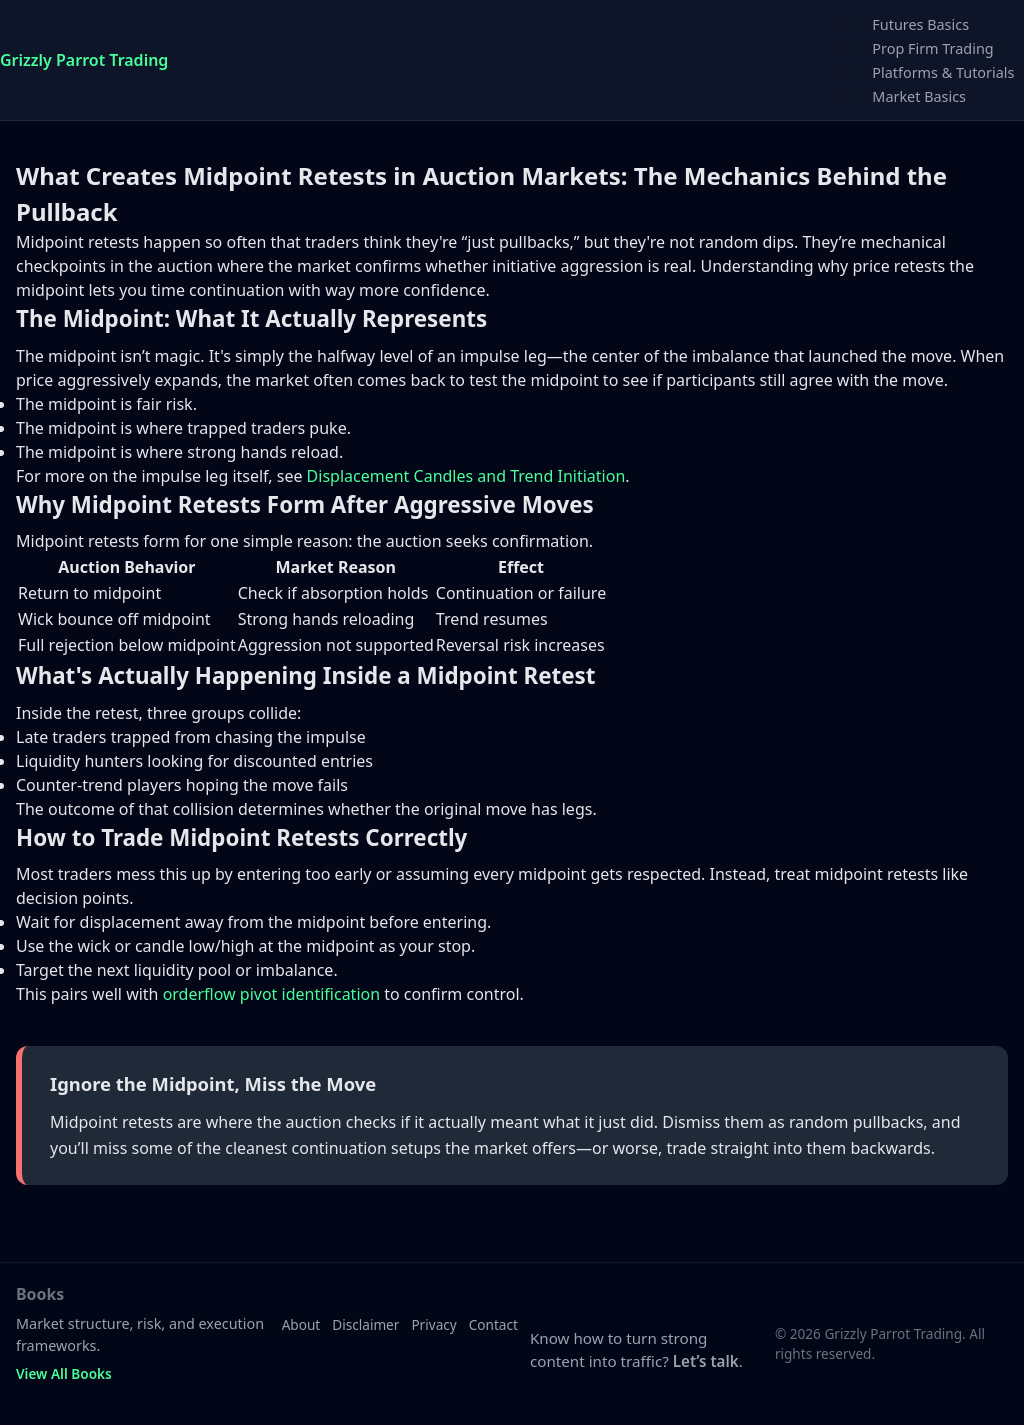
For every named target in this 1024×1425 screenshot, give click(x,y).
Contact (493, 1324)
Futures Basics (920, 24)
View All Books (64, 1373)
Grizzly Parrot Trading (84, 60)
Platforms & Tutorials (943, 72)
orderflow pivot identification (271, 994)
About (301, 1324)
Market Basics (919, 96)
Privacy (433, 1324)
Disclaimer (365, 1324)
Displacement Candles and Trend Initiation (466, 476)
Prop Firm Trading (932, 48)
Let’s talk (706, 1361)
